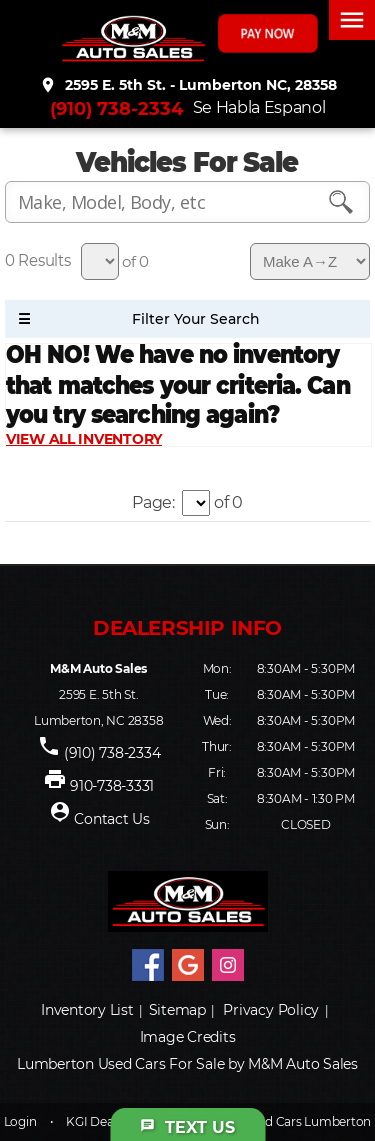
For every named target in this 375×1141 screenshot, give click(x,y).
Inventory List (87, 1010)
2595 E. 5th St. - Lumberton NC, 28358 (188, 85)
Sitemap (177, 1010)
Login (20, 1121)
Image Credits (188, 1037)
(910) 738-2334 (116, 109)
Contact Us (112, 819)
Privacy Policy (271, 1010)
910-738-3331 (112, 786)
